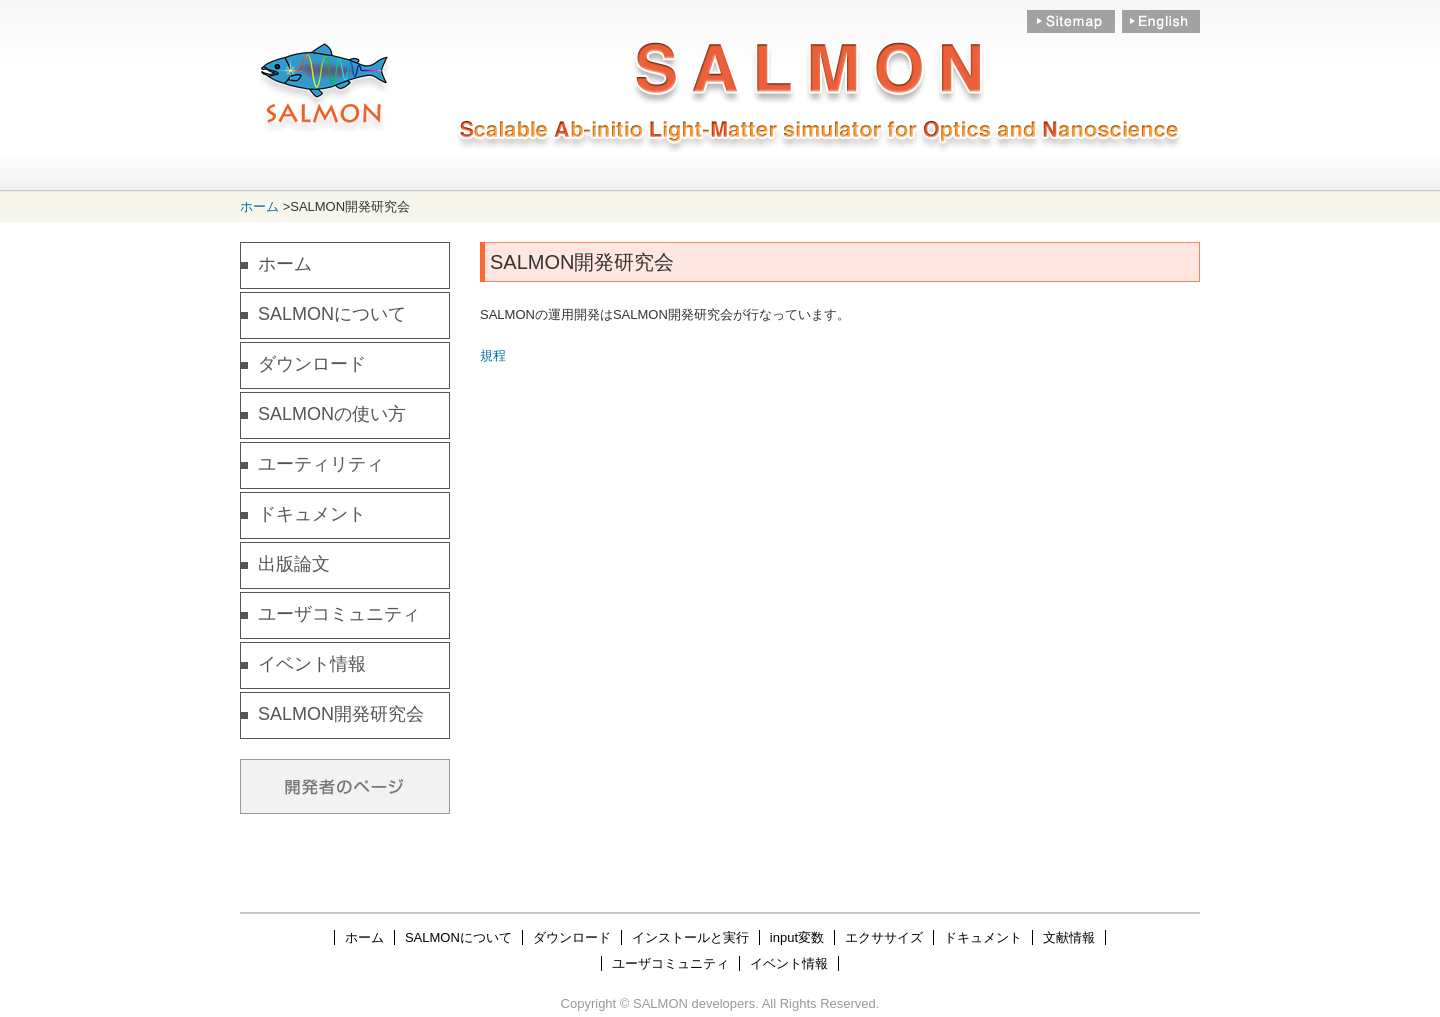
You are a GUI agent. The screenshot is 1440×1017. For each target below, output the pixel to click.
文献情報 (1069, 937)
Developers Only (345, 786)
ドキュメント (312, 514)
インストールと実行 (690, 937)
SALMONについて (332, 314)
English (1160, 23)
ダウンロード (312, 364)
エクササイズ (884, 937)
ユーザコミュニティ (339, 614)
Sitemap (1071, 23)
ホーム (259, 206)
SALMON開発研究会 (341, 714)
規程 (493, 355)
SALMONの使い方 (332, 414)
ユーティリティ (321, 464)
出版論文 (294, 564)
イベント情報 (312, 664)
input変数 (797, 937)
